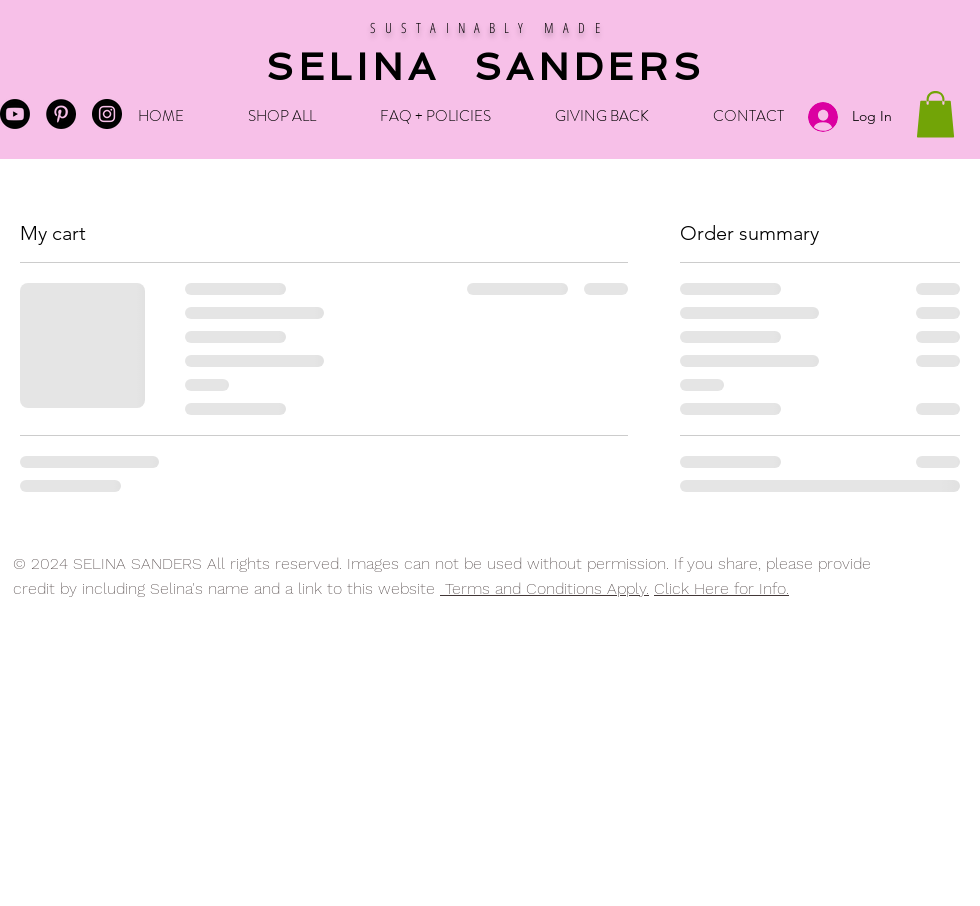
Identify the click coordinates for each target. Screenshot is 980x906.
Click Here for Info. (721, 588)
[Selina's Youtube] (15, 114)
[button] (935, 114)
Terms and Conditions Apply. (544, 588)
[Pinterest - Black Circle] (61, 114)
